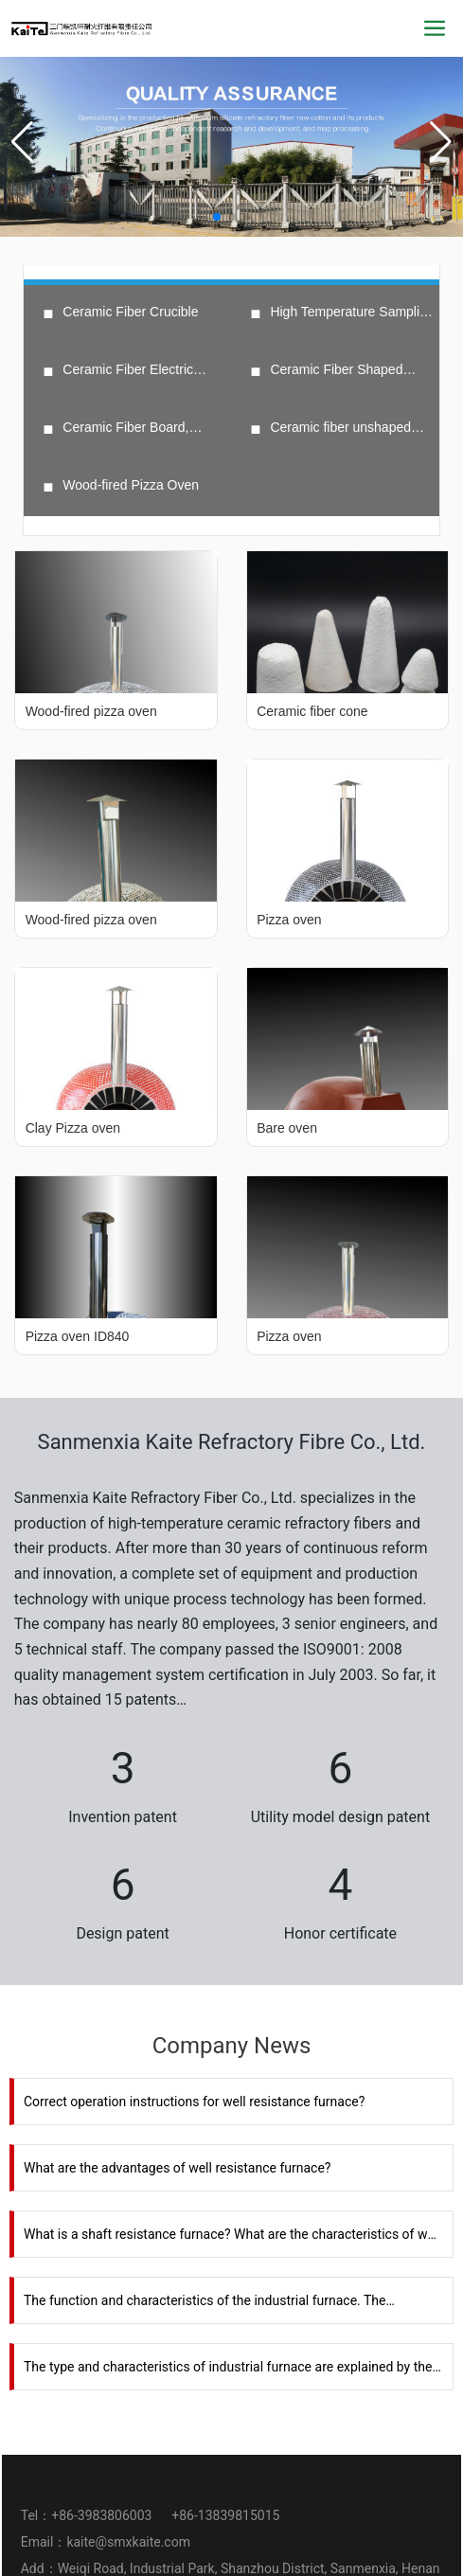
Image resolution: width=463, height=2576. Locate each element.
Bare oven (287, 1128)
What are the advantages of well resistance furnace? (177, 2167)
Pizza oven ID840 (78, 1336)
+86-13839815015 (225, 2515)
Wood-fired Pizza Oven (130, 484)
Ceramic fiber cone (312, 711)
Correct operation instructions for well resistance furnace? (194, 2101)
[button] (217, 217)
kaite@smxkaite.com (128, 2541)
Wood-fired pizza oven (91, 711)
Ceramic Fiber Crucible (130, 311)
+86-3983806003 (103, 2515)
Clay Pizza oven (73, 1128)
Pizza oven (289, 919)
